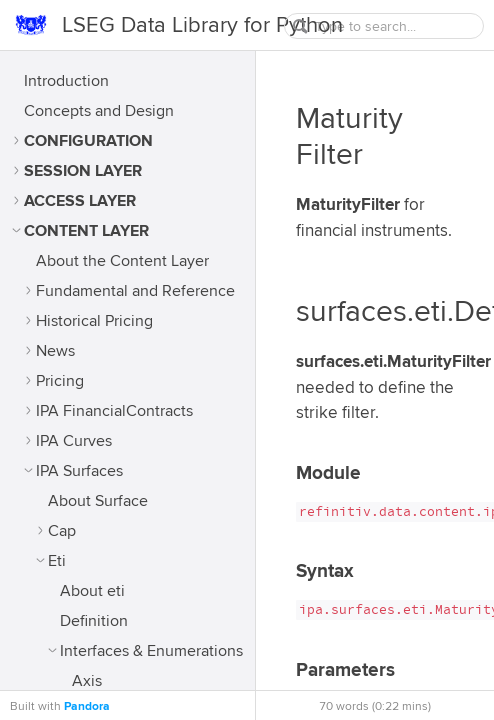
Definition (94, 621)
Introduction (66, 81)
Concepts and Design (99, 111)
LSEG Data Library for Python (202, 25)
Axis (87, 681)
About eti (92, 591)
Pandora (87, 706)
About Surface (98, 501)
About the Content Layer (122, 261)
